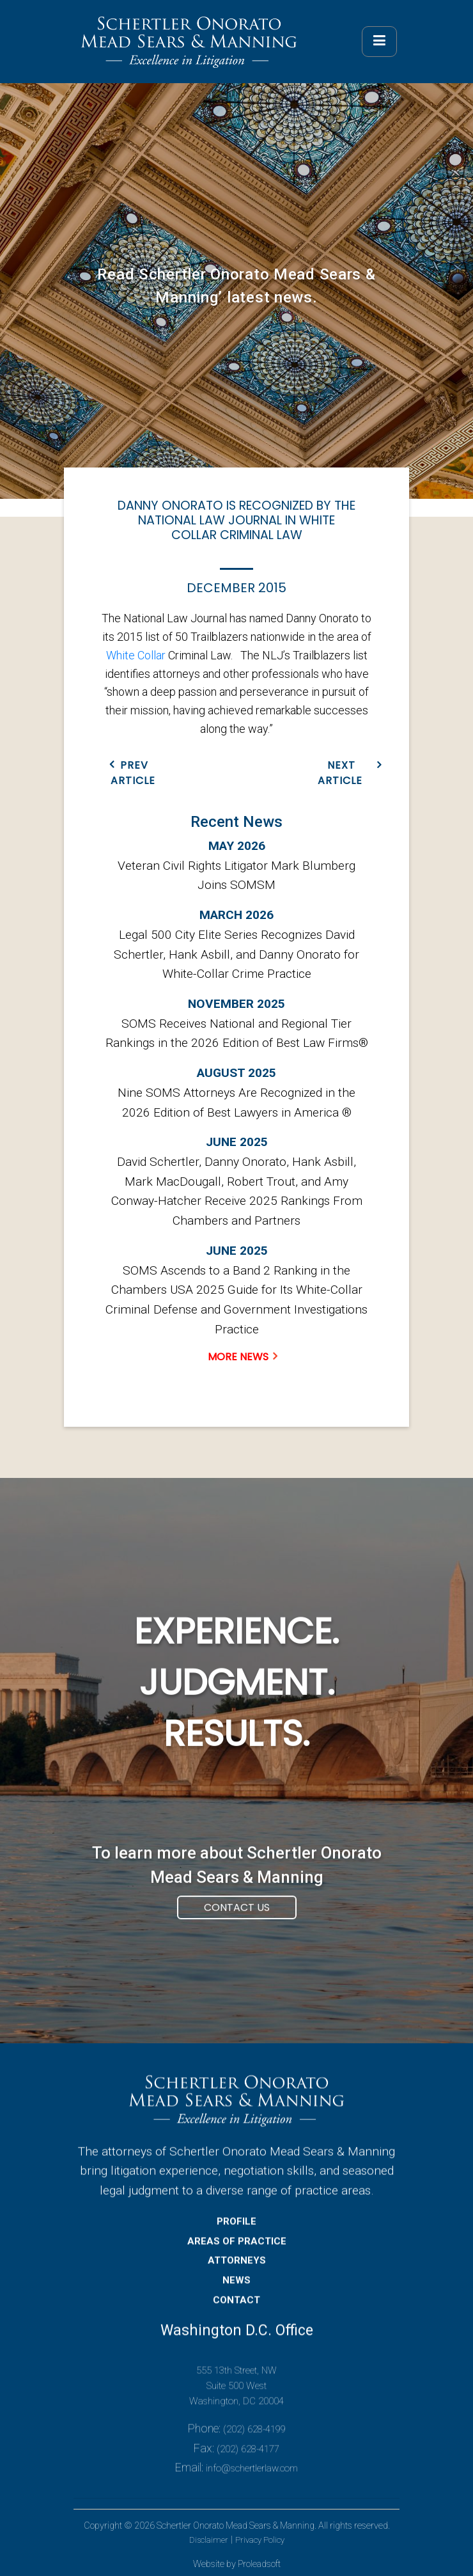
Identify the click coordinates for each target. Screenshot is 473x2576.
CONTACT (236, 2318)
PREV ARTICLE (133, 773)
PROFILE (236, 2239)
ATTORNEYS (237, 2279)
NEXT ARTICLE (340, 773)
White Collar (136, 655)
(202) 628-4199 (254, 2447)
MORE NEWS (238, 1356)
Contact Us (237, 1926)
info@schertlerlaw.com (252, 2487)
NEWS (236, 2298)
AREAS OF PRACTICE (236, 2259)
